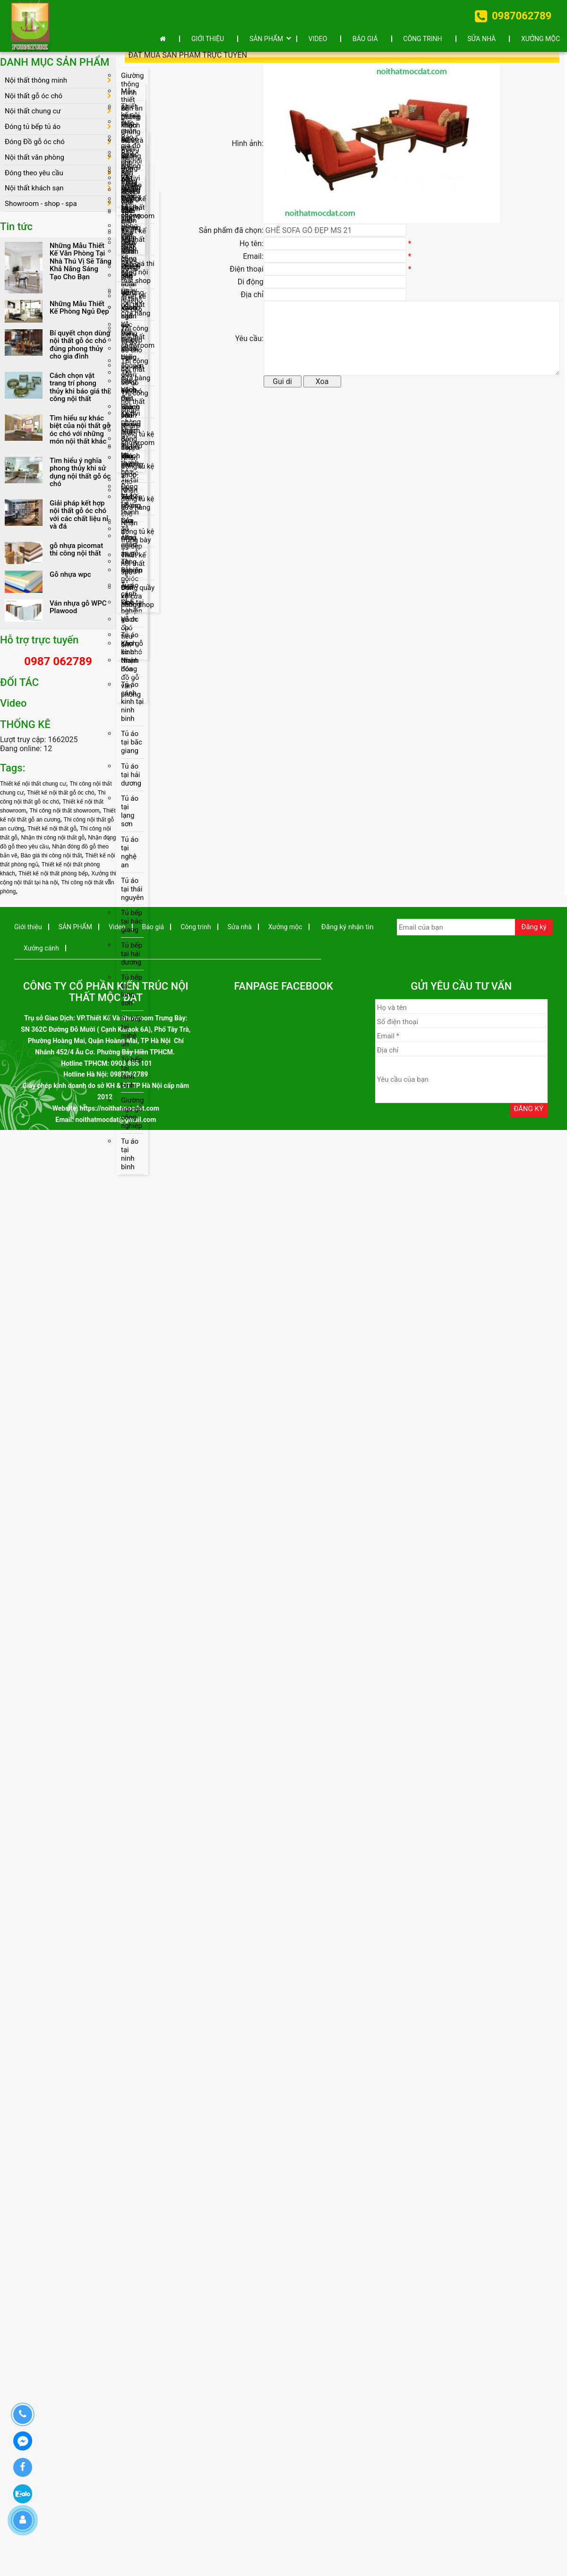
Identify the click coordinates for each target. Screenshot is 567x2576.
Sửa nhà (481, 39)
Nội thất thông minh (36, 80)
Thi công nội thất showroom (138, 339)
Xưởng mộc (540, 39)
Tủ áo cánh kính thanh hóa (130, 655)
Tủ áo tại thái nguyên (132, 893)
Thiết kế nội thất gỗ (52, 830)
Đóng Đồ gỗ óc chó (35, 142)
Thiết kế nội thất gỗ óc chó (60, 794)
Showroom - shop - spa (41, 205)
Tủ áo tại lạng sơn (129, 815)
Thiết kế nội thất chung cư (33, 785)
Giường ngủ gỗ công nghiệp (132, 1119)
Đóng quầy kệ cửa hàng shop (138, 600)
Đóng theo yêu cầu (34, 174)
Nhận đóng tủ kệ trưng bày (137, 535)
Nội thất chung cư (33, 111)
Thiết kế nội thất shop (133, 241)
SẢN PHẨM (266, 39)
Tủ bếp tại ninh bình (131, 1078)
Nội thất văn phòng (34, 158)
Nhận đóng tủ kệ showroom (138, 437)
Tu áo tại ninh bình (129, 1160)
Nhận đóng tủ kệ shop (137, 469)
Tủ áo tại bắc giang (131, 746)
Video (318, 39)
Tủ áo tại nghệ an (129, 856)
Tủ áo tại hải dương (131, 778)
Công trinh (422, 39)
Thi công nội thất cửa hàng (135, 372)
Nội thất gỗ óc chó (33, 96)
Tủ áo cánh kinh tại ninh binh (132, 705)
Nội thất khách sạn (34, 189)
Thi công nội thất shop (134, 404)
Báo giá (365, 39)
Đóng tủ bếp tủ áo (32, 127)
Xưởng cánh (41, 950)
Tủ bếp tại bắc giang (131, 926)
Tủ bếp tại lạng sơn (131, 995)
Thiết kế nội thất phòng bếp (53, 875)
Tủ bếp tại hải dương (131, 958)
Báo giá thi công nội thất (51, 857)
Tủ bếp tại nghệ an (131, 1036)
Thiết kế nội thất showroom (138, 209)
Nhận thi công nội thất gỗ (53, 839)
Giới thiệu (207, 39)
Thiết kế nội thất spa (133, 567)
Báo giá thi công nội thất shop (138, 274)
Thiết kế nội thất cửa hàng (135, 306)
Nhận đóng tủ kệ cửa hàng (137, 502)
